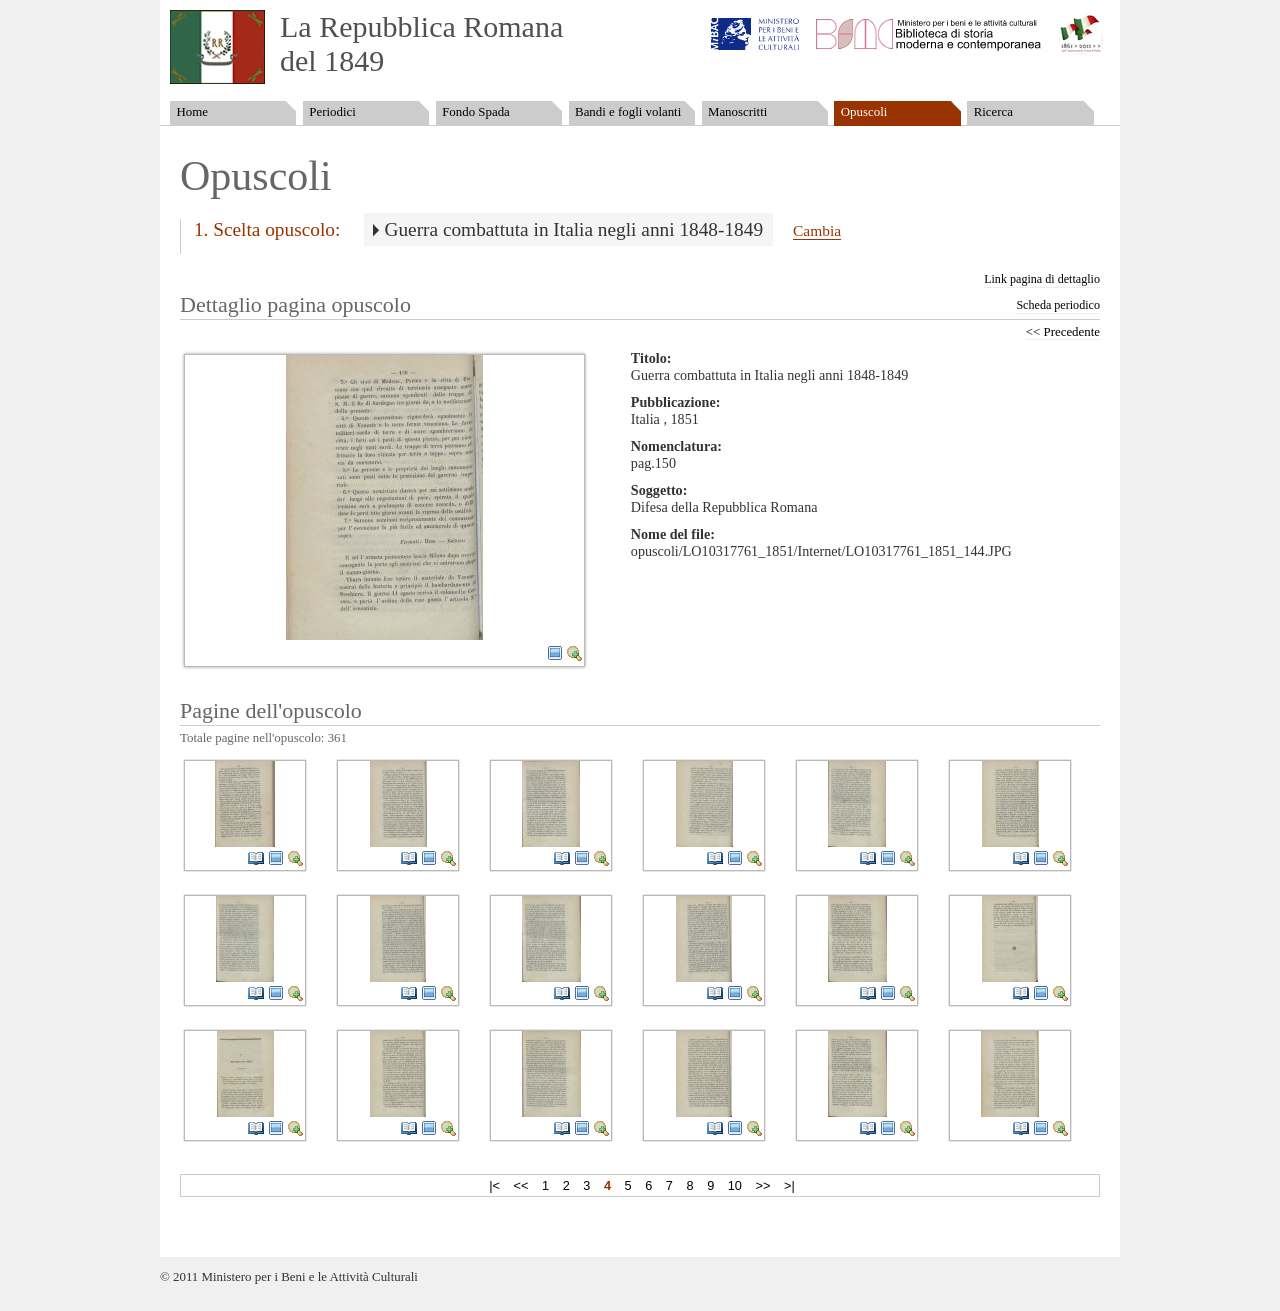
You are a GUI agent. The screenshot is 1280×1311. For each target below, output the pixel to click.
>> (763, 1185)
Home (191, 112)
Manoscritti (737, 112)
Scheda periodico (1058, 305)
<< (521, 1185)
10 (735, 1185)
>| (789, 1185)
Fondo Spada (476, 112)
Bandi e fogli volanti (628, 112)
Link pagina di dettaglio (1042, 279)
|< (494, 1185)
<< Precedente (1063, 332)
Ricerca (993, 112)
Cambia (817, 230)
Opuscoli (864, 112)
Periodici (332, 112)
